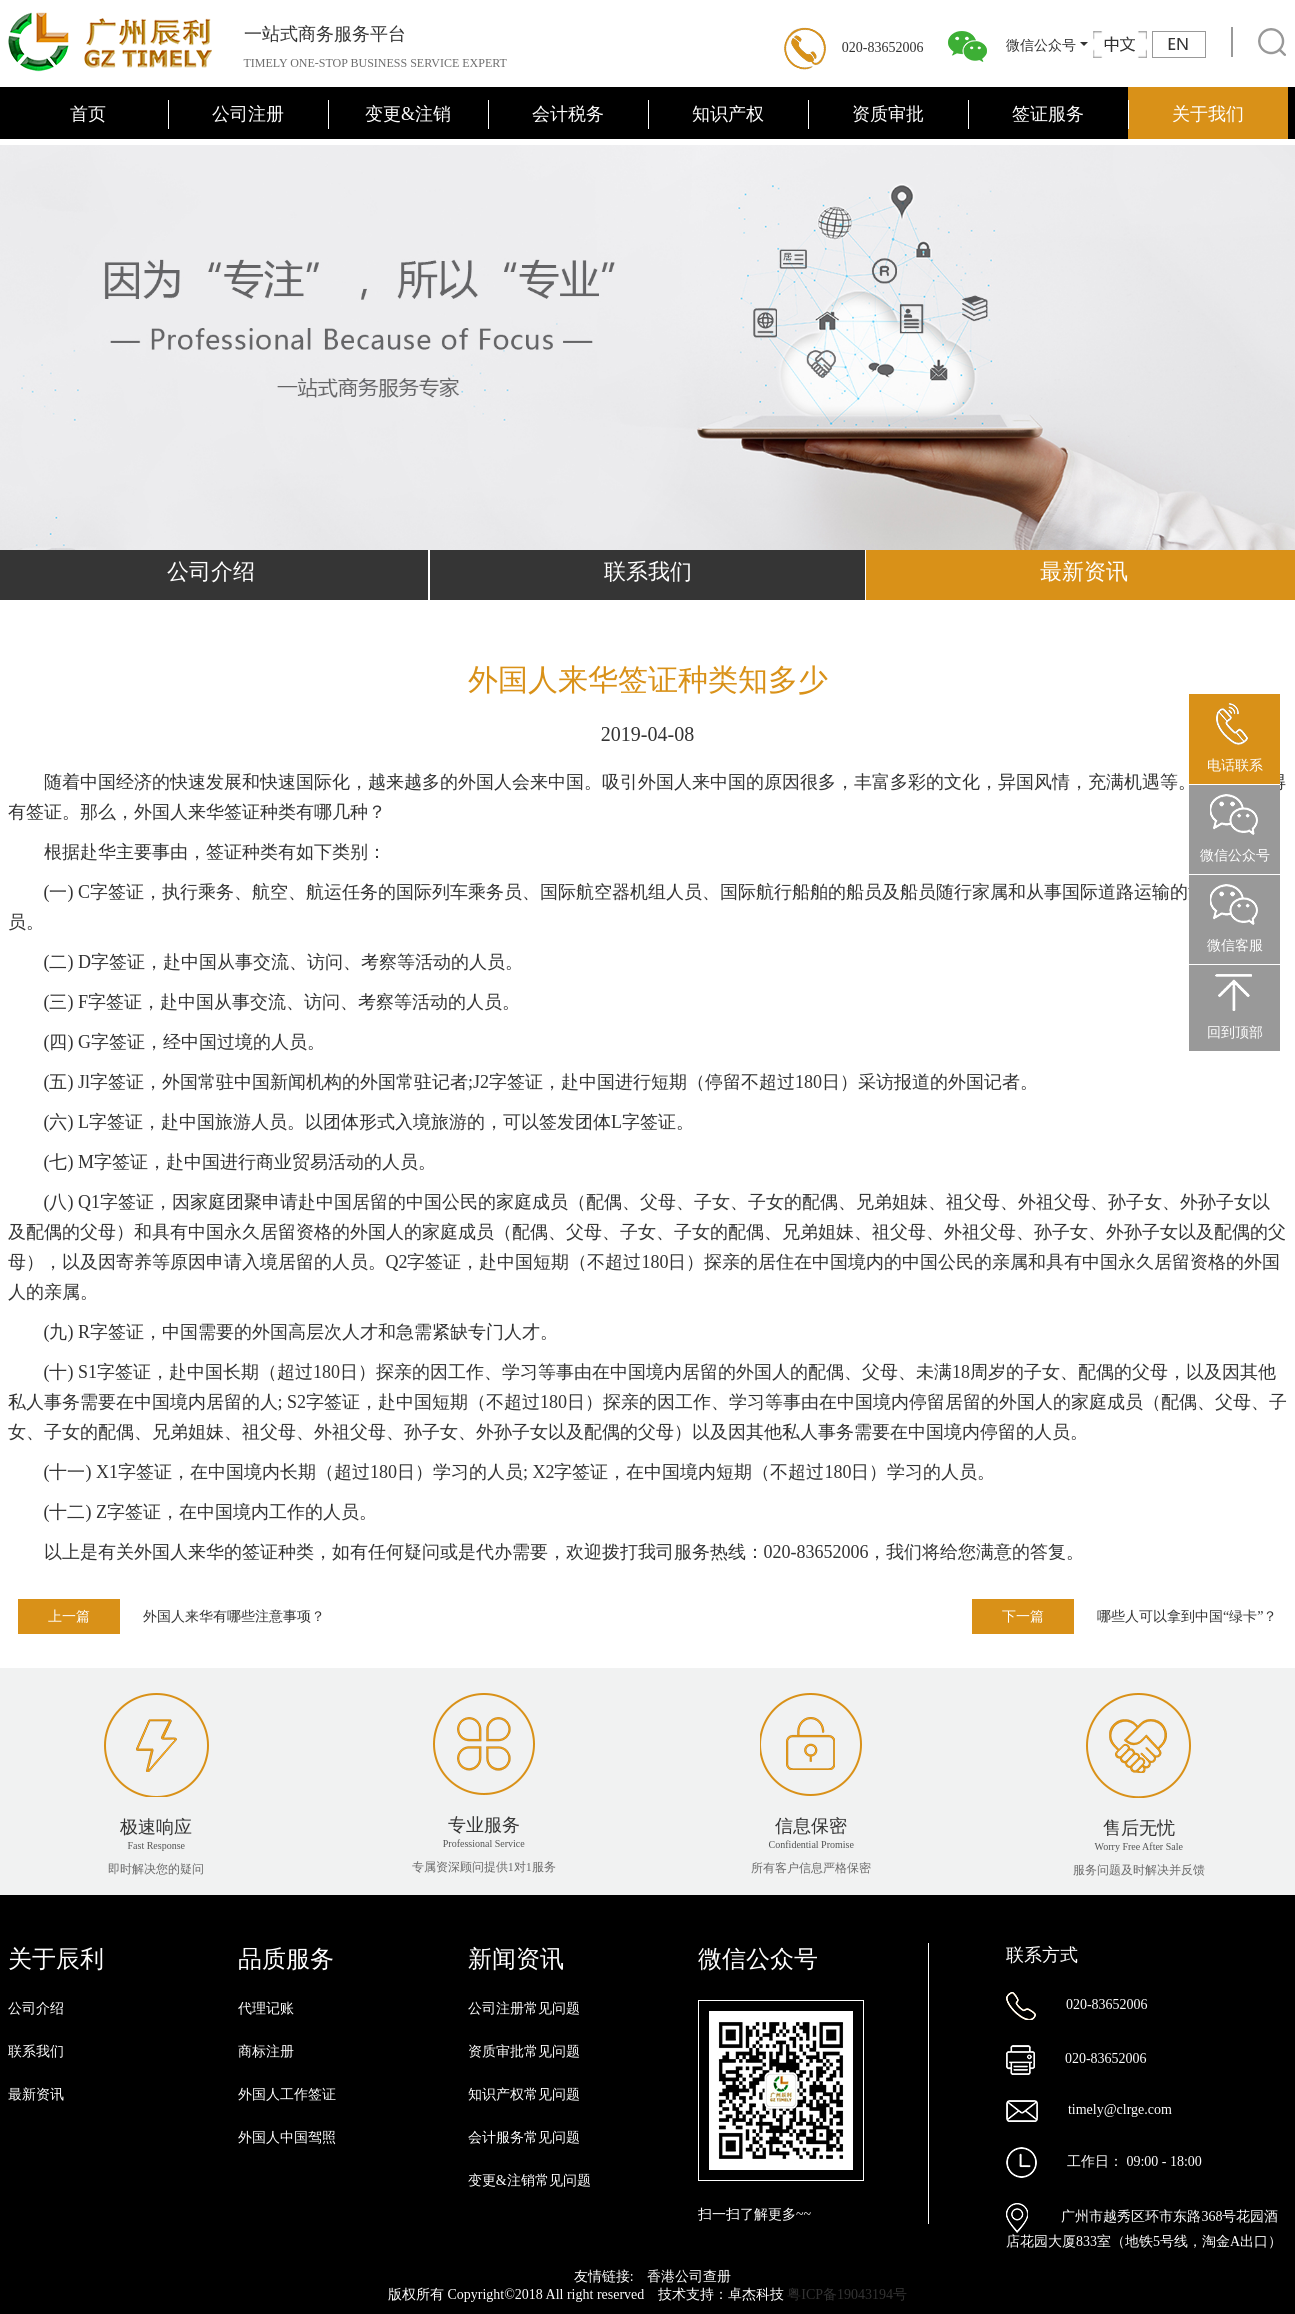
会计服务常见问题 (524, 2137)
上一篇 (69, 1616)
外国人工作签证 (287, 2094)
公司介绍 (36, 2008)
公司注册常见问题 (524, 2008)
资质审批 (888, 114)
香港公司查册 (689, 2276)
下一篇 (1023, 1616)
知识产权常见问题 (524, 2094)
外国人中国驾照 (287, 2137)
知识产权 (728, 114)
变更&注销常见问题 (529, 2180)
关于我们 (1208, 114)
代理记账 (266, 2008)
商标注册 (266, 2051)
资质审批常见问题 (524, 2051)
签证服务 (1048, 114)
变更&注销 (408, 114)
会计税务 (568, 114)
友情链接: (605, 2276)
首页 (88, 114)
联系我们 (648, 571)
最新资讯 (36, 2094)
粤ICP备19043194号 (847, 2294)
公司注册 (248, 114)
